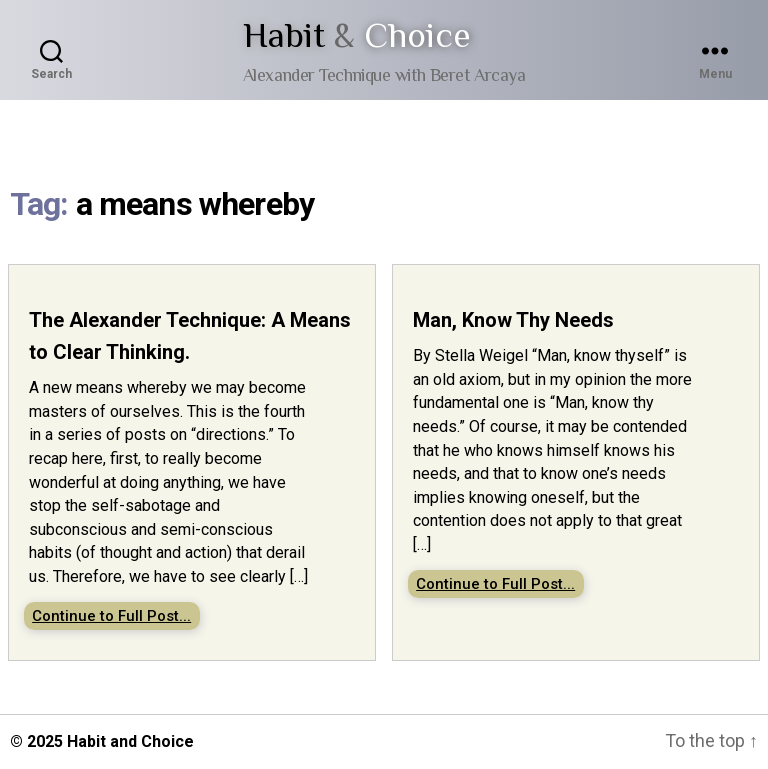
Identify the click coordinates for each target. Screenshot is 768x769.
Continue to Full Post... (111, 616)
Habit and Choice (130, 741)
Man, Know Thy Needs (513, 320)
